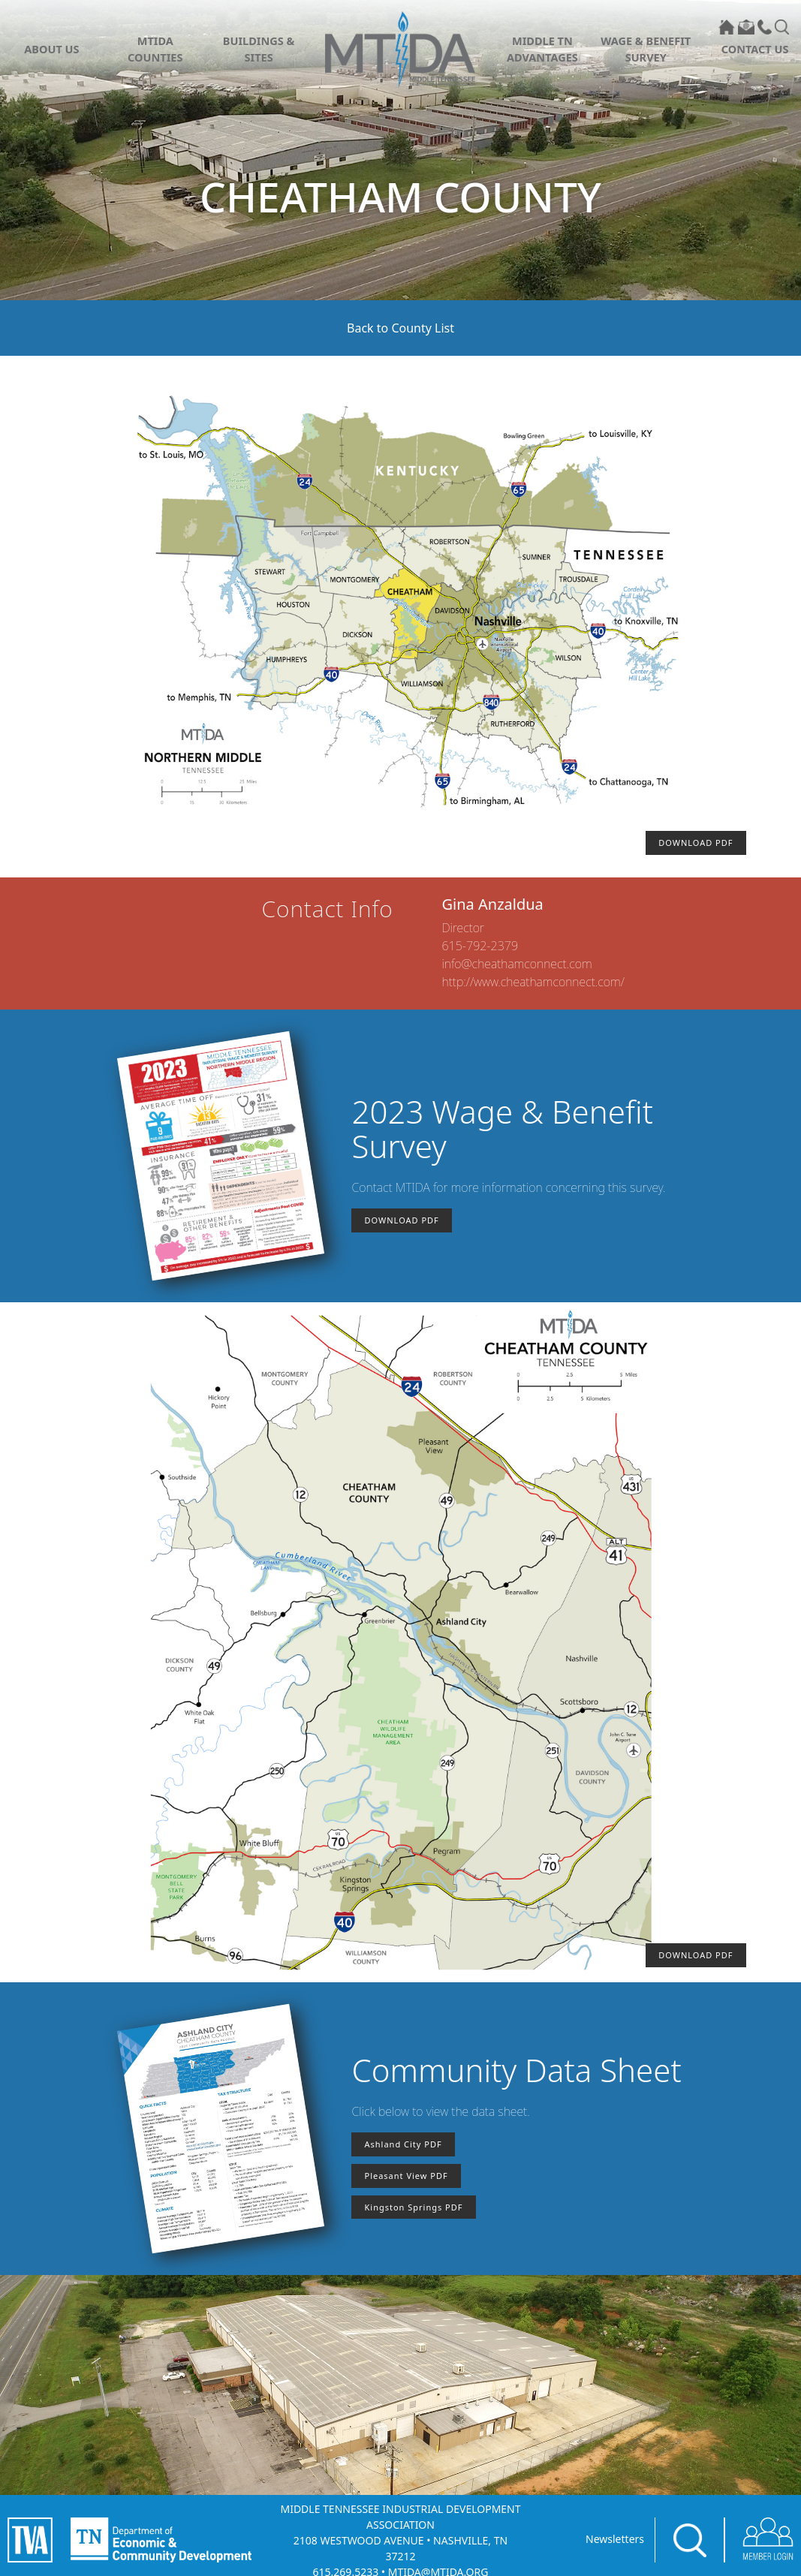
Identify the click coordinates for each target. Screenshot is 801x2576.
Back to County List (400, 328)
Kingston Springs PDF (413, 2207)
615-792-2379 (480, 945)
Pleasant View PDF (405, 2175)
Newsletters (615, 2539)
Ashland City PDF (402, 2144)
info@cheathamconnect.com (517, 963)
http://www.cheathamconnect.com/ (533, 982)
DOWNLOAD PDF (695, 842)
